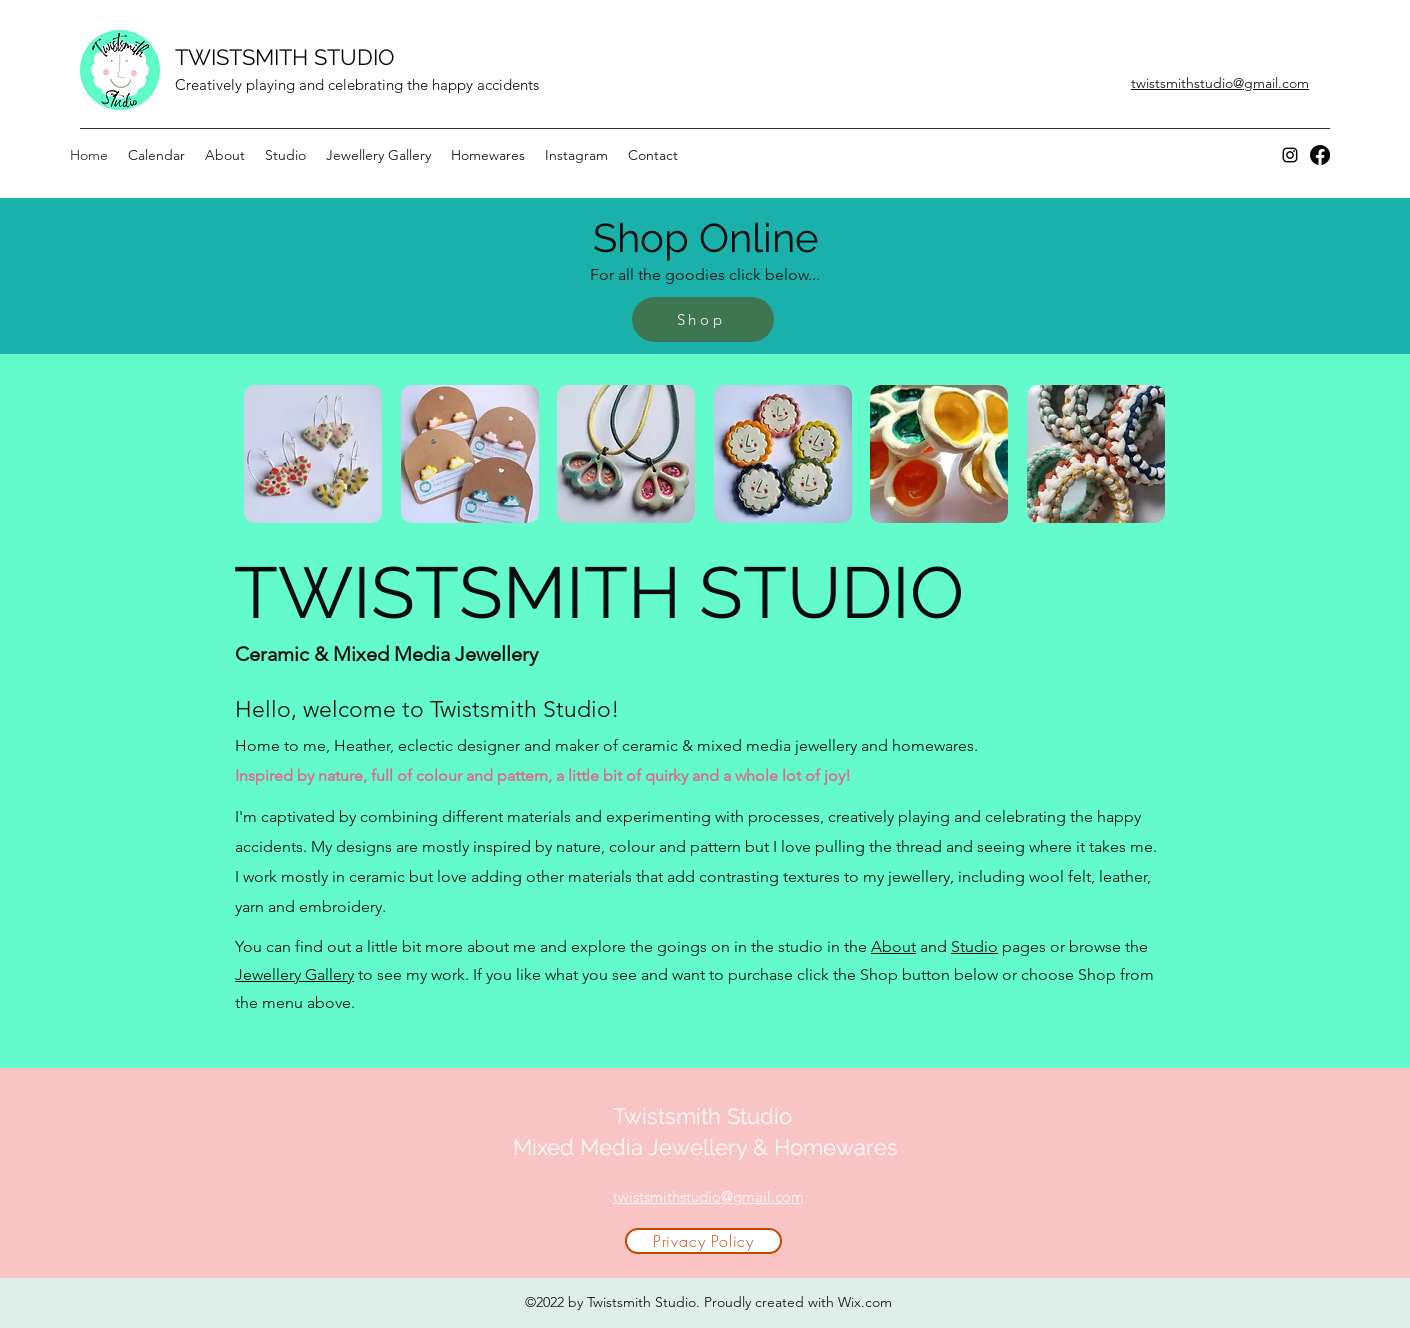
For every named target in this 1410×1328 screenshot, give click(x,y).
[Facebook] (1320, 155)
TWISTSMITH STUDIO (285, 57)
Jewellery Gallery (294, 974)
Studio (974, 946)
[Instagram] (1290, 155)
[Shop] (703, 319)
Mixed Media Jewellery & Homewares (705, 1147)
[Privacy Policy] (703, 1241)
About (893, 946)
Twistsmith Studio (705, 1116)
